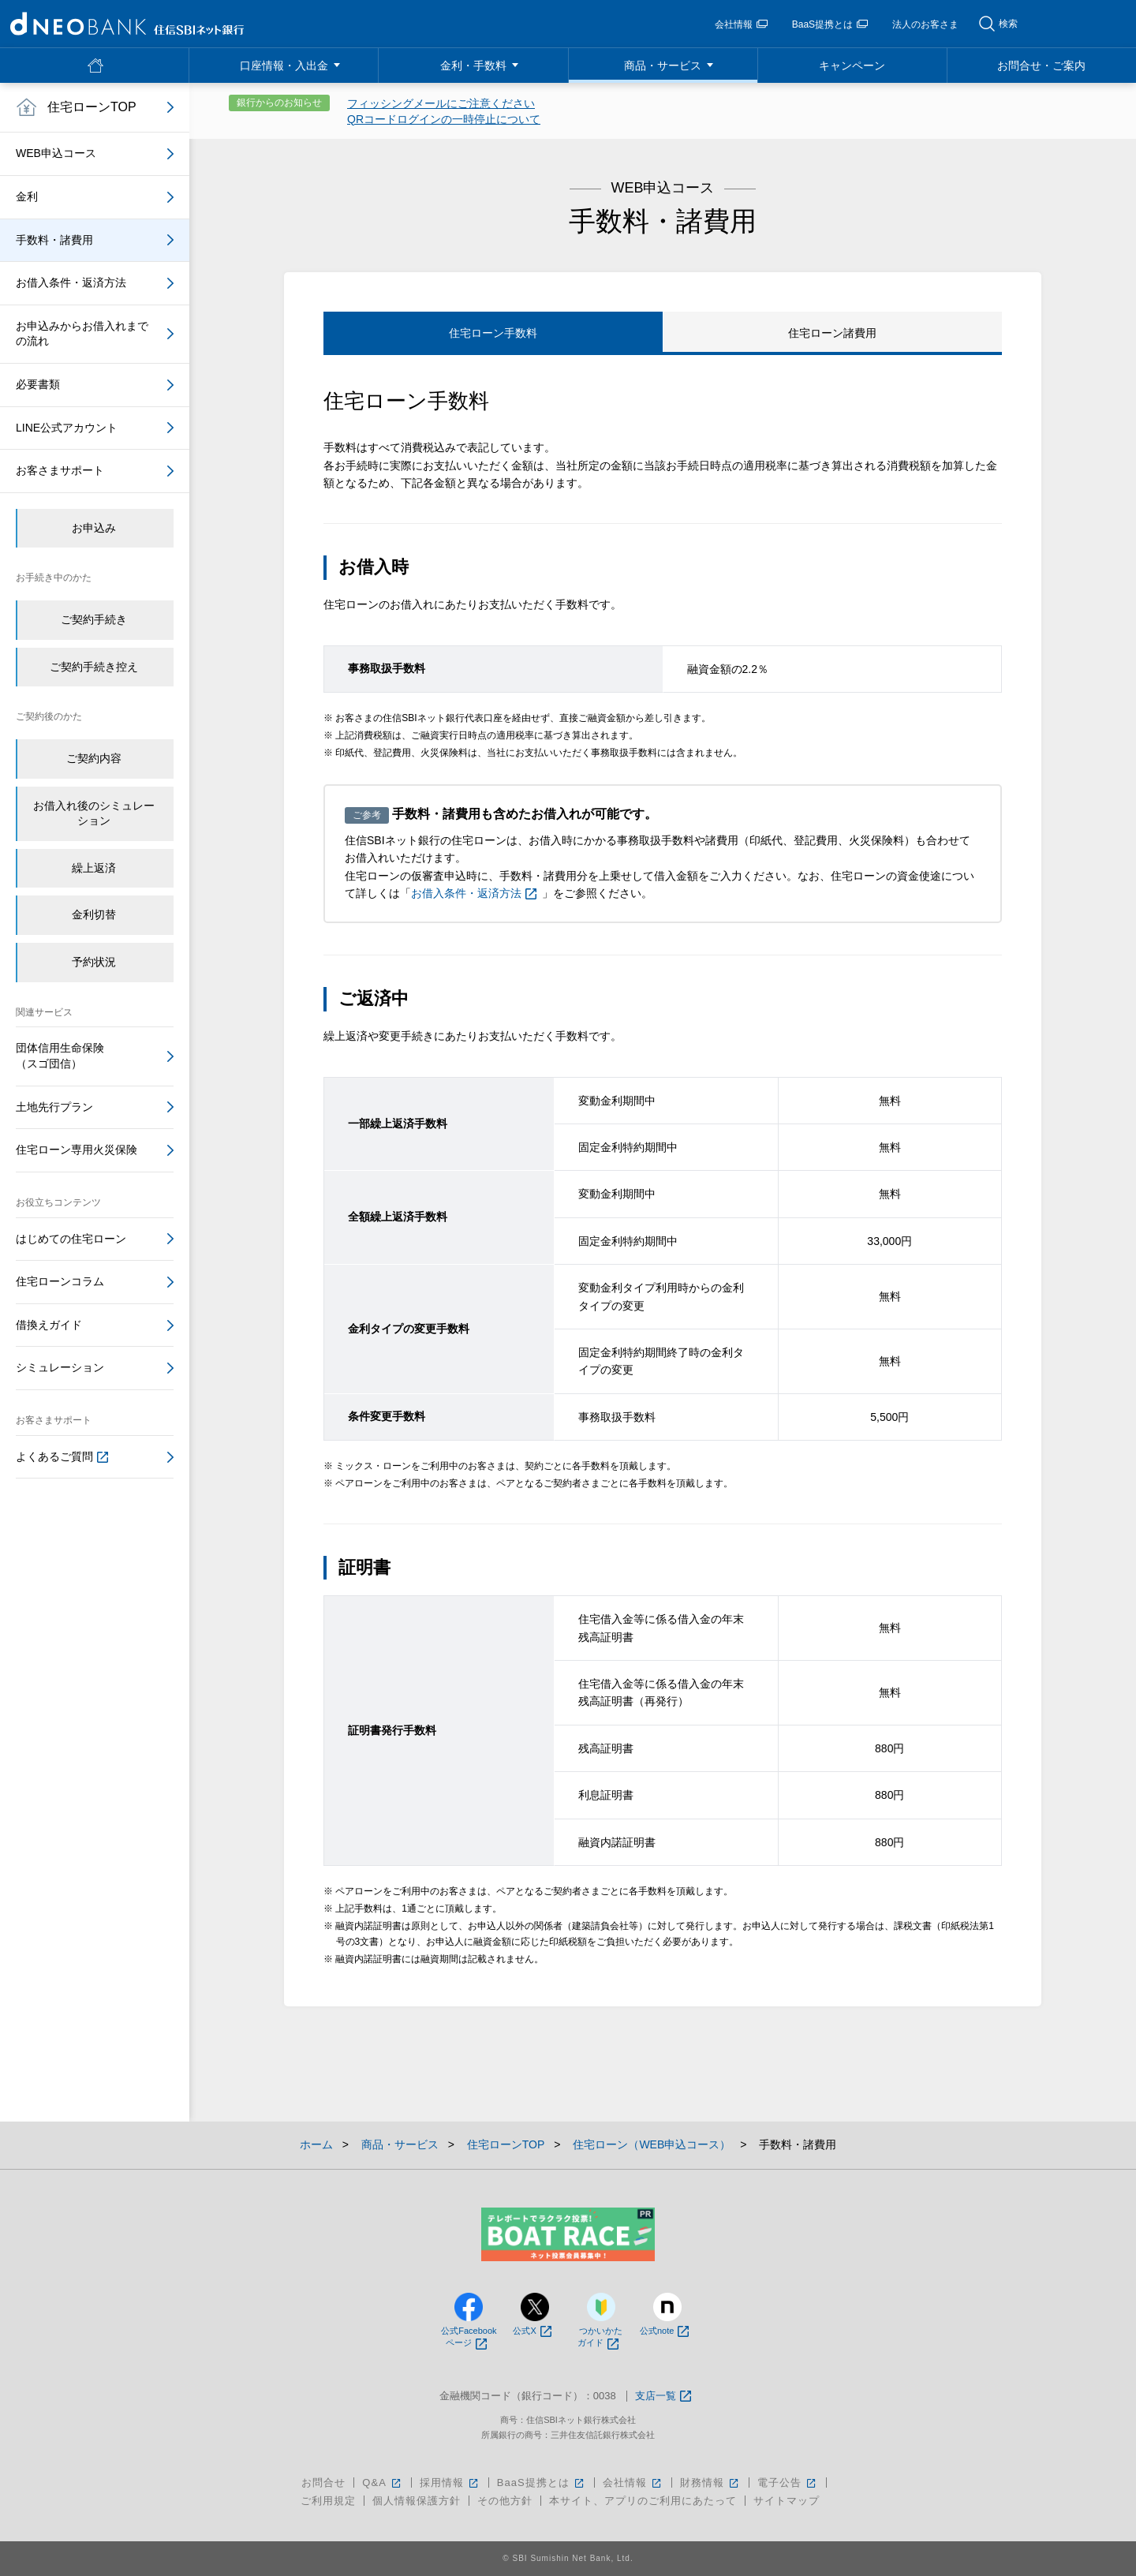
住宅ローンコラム (60, 1281)
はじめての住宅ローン (71, 1238)
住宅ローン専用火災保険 (76, 1149)
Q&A (382, 2482)
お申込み (94, 528)
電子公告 (787, 2482)
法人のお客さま (925, 24)
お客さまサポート (60, 470)
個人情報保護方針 (416, 2501)
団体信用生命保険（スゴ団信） (60, 1055)
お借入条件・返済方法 (473, 893)
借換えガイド (49, 1324)
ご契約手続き (94, 619)
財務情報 (710, 2482)
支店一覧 (663, 2396)
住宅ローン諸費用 (832, 333)
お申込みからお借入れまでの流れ (82, 334)
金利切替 (94, 914)
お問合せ (323, 2482)
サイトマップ (786, 2501)
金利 (27, 196)
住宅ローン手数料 (493, 333)
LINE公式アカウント (67, 427)
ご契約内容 (93, 758)
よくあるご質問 (62, 1456)
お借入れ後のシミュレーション (94, 813)
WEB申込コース (56, 153)
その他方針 (504, 2501)
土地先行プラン (54, 1107)
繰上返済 (94, 868)
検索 (1008, 23)
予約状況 (94, 961)
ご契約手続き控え (94, 666)
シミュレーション (60, 1367)
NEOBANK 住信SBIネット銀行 (127, 23)
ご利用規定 (328, 2501)
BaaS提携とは (830, 24)
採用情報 (450, 2482)
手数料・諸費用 (54, 240)
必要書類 (38, 384)
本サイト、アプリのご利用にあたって (643, 2501)
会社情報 (741, 24)
